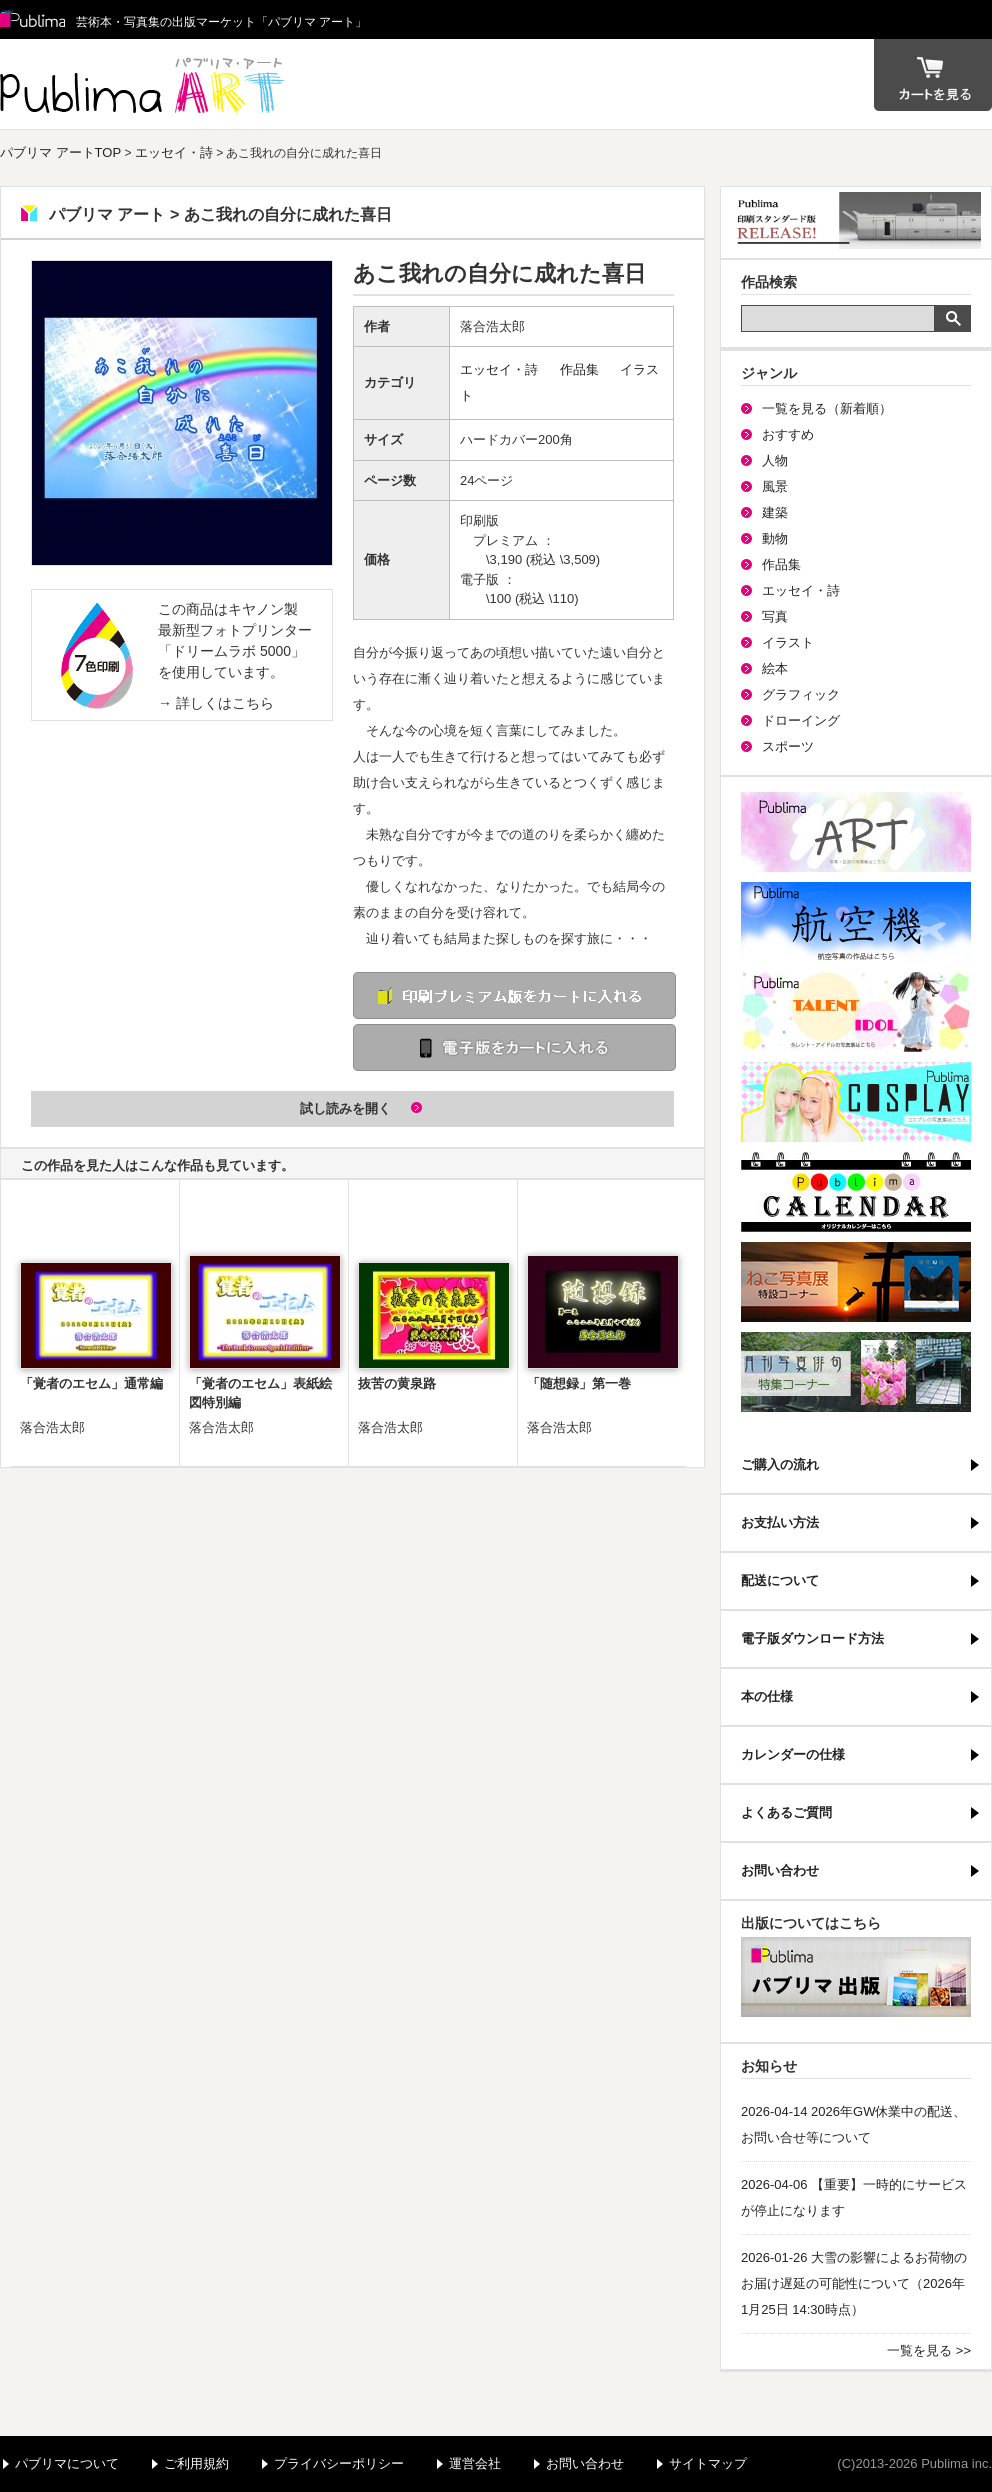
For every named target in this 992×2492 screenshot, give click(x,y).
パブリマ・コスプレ (856, 1102)
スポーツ (788, 746)
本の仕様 (767, 1696)
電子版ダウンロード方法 (812, 1638)
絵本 (775, 668)
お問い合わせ (780, 1870)
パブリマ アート (145, 84)
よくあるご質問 (786, 1812)
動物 (775, 538)
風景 (775, 486)
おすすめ (788, 434)
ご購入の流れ (780, 1464)
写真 (775, 616)
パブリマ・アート (856, 832)
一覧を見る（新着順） (827, 408)
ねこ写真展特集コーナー (856, 1282)
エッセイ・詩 (174, 152)
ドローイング (801, 720)
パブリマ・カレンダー (856, 1192)
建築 (775, 512)
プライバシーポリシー (339, 2463)
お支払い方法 (780, 1522)
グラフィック (801, 694)
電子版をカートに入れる (514, 1047)
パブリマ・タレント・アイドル (856, 1012)
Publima (33, 20)
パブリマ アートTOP (60, 152)
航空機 (856, 922)
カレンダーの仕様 (793, 1754)
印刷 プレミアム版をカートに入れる (514, 995)
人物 (775, 460)
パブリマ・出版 (856, 1977)
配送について (780, 1580)
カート (933, 75)
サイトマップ (708, 2463)
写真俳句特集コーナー (856, 1372)
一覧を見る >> (929, 2350)
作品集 (579, 369)
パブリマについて (67, 2463)
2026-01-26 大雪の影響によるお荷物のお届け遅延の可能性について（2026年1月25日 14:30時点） (854, 2283)
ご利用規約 (196, 2463)
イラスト (788, 642)
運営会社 (475, 2463)
